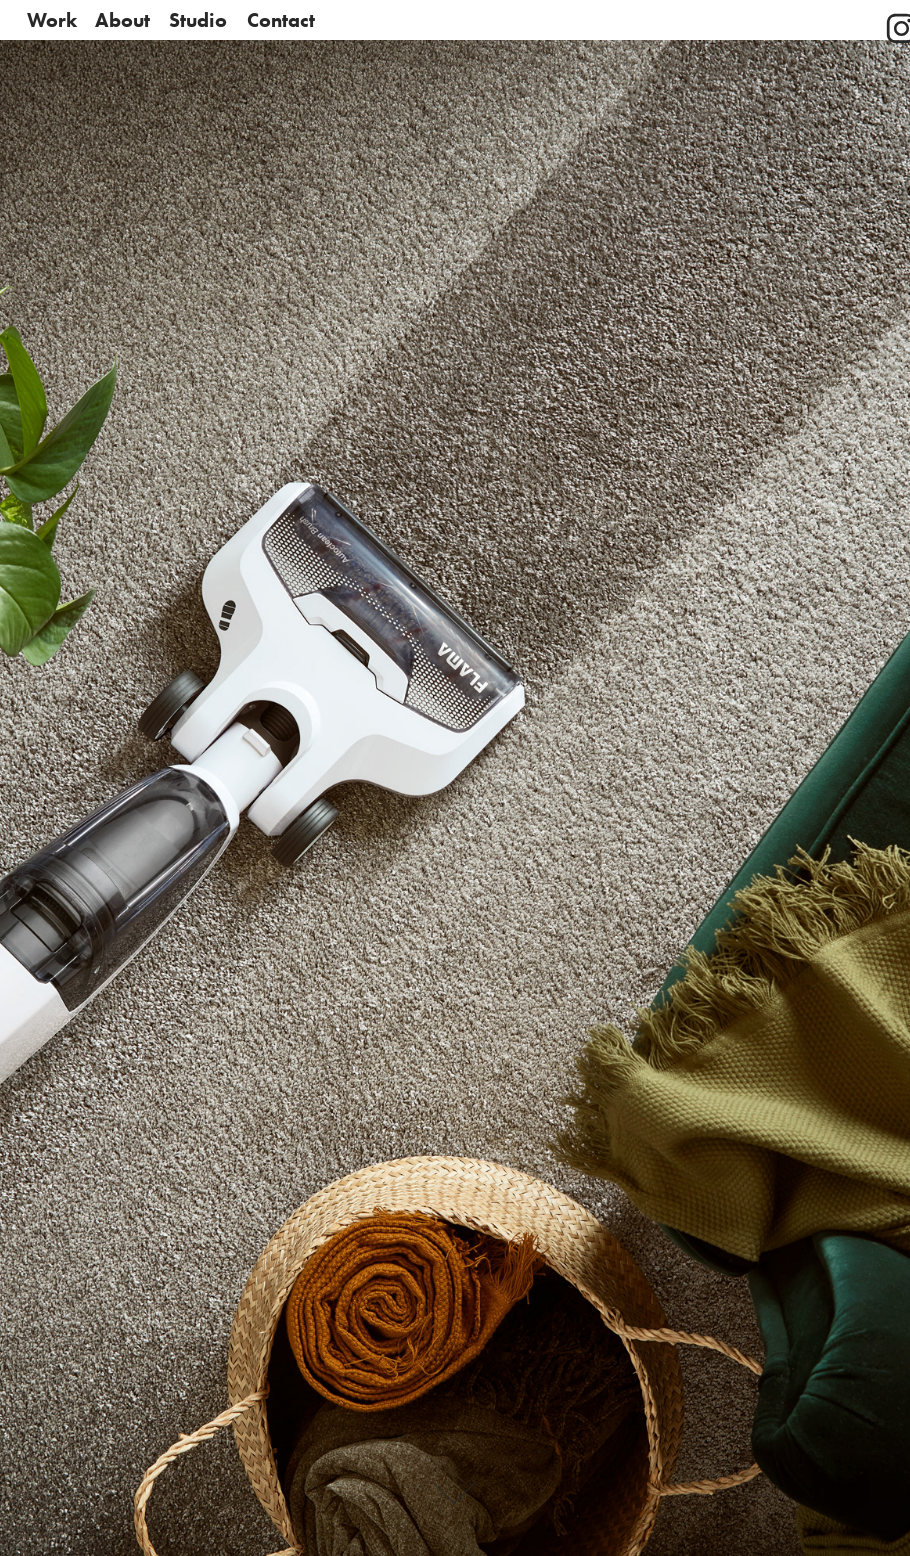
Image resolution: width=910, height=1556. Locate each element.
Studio (198, 20)
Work (52, 20)
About (122, 20)
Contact (281, 20)
